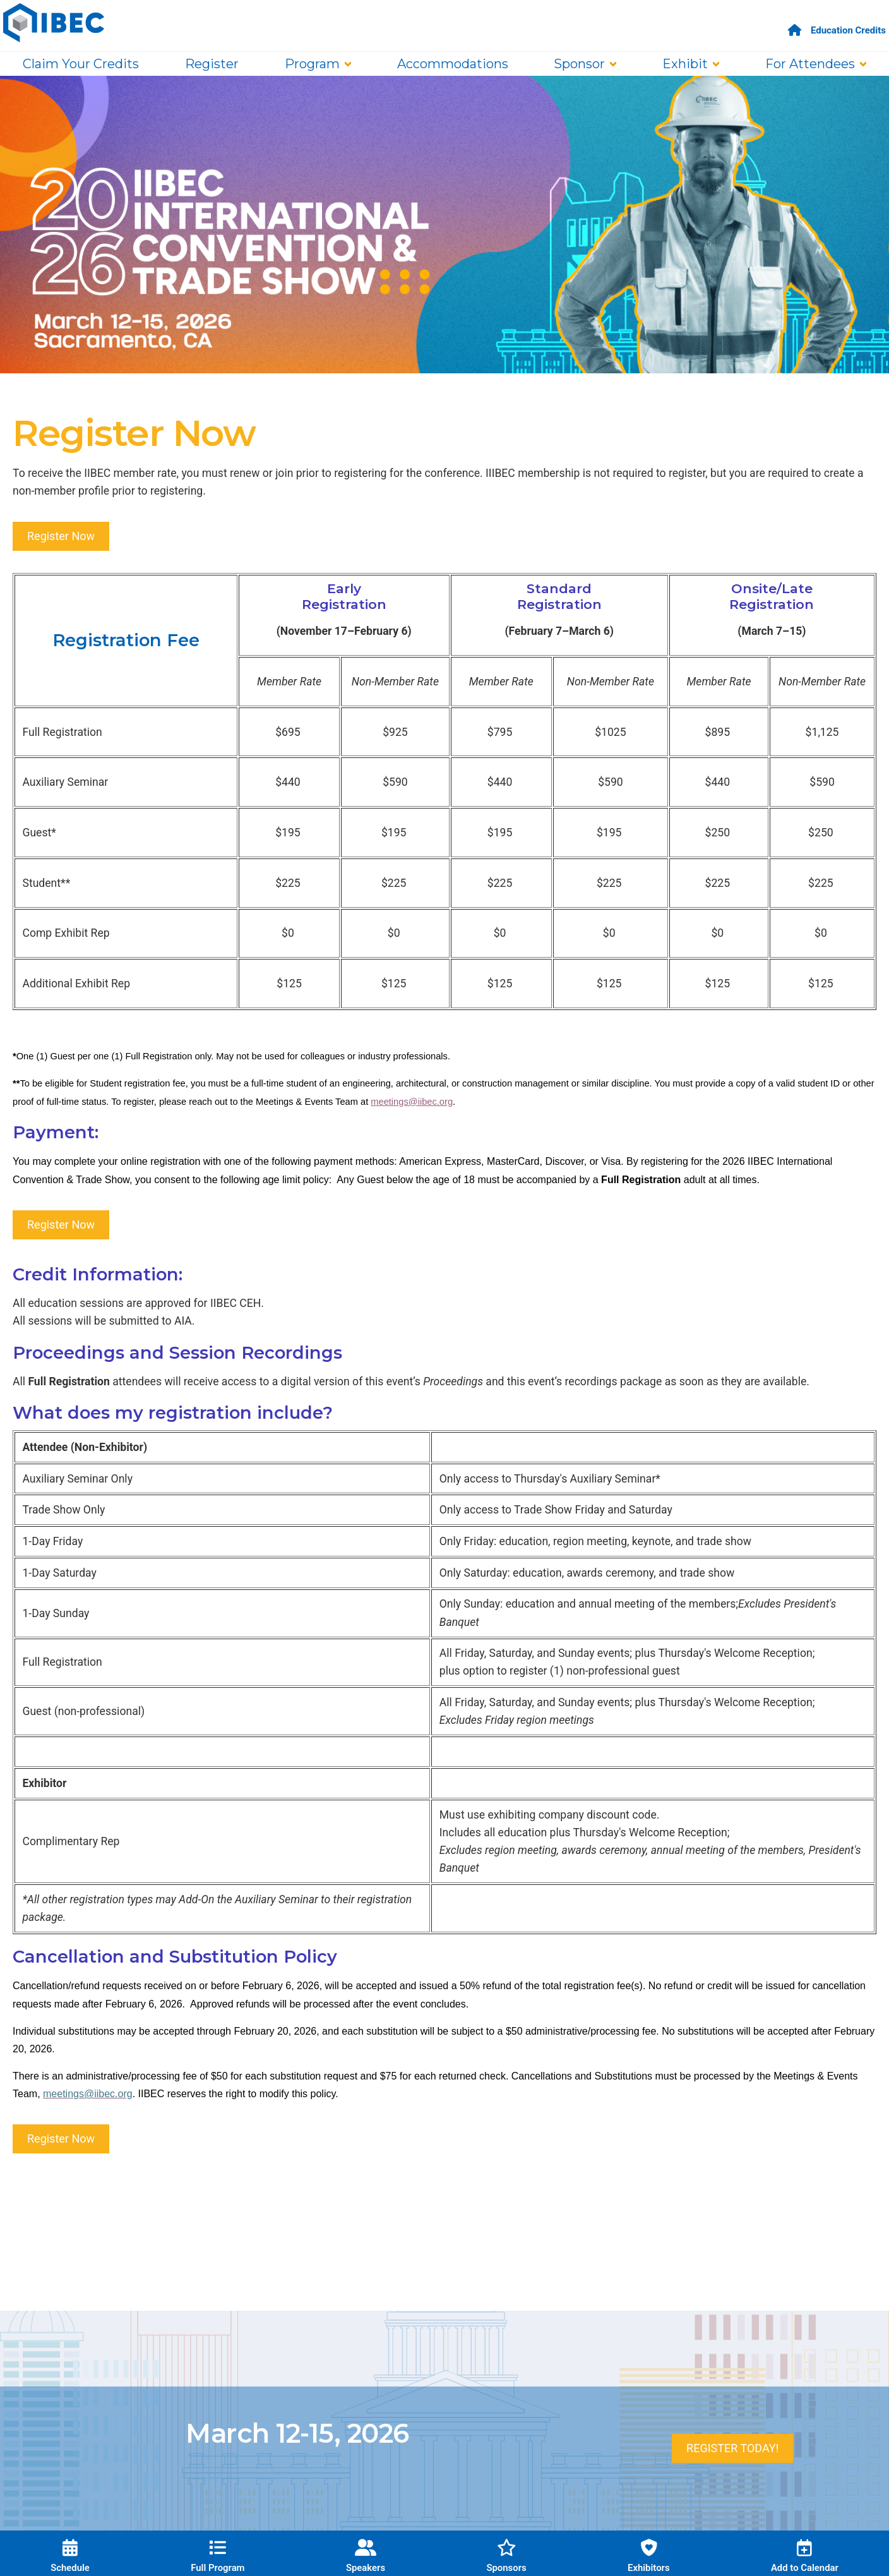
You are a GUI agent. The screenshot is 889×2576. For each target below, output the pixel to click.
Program (312, 63)
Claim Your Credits (81, 63)
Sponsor (579, 63)
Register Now (61, 536)
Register (212, 63)
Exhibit (685, 63)
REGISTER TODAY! (732, 2448)
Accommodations (452, 63)
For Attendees (810, 63)
